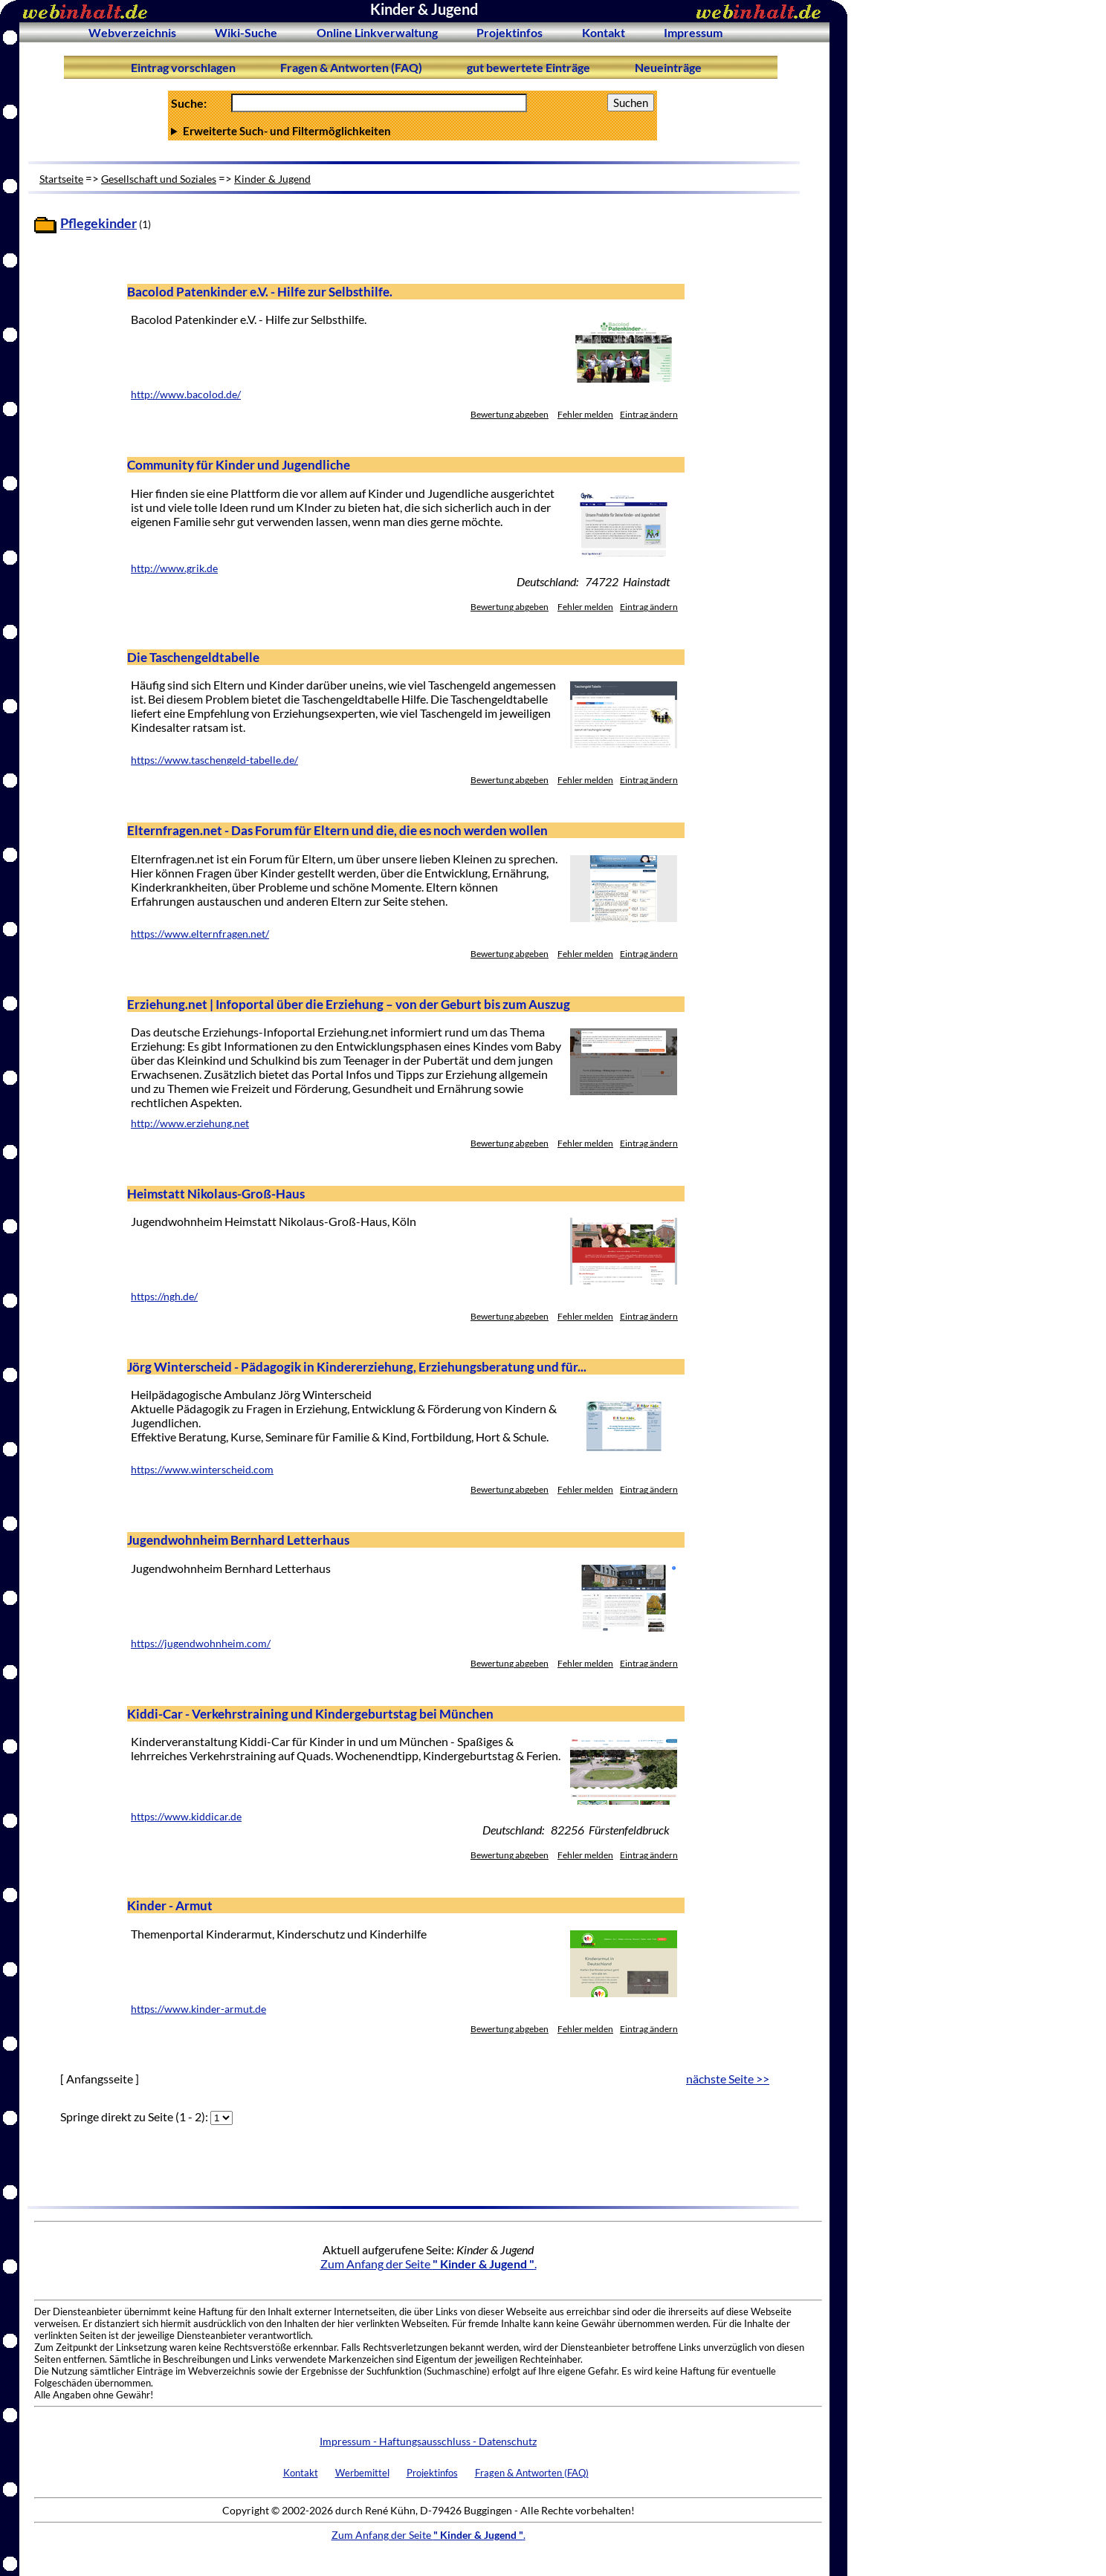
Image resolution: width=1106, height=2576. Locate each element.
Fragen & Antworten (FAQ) (351, 67)
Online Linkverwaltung (377, 32)
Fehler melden (585, 414)
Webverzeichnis (132, 32)
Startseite (61, 178)
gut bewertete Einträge (528, 67)
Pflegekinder (98, 223)
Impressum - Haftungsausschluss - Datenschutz (428, 2441)
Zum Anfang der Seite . (428, 2264)
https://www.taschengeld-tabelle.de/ (214, 760)
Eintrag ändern (649, 414)
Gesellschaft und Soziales (158, 178)
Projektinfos (509, 32)
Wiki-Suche (246, 32)
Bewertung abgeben (509, 414)
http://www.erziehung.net (190, 1123)
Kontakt (603, 32)
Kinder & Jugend (272, 178)
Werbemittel (362, 2473)
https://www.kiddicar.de (186, 1817)
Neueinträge (668, 67)
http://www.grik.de (174, 568)
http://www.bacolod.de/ (186, 394)
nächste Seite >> (727, 2078)
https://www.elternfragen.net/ (200, 934)
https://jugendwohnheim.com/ (201, 1643)
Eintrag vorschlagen (183, 67)
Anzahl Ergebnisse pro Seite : (412, 130)
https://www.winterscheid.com (202, 1470)
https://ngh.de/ (164, 1296)
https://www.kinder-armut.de (198, 2009)
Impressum (693, 32)
